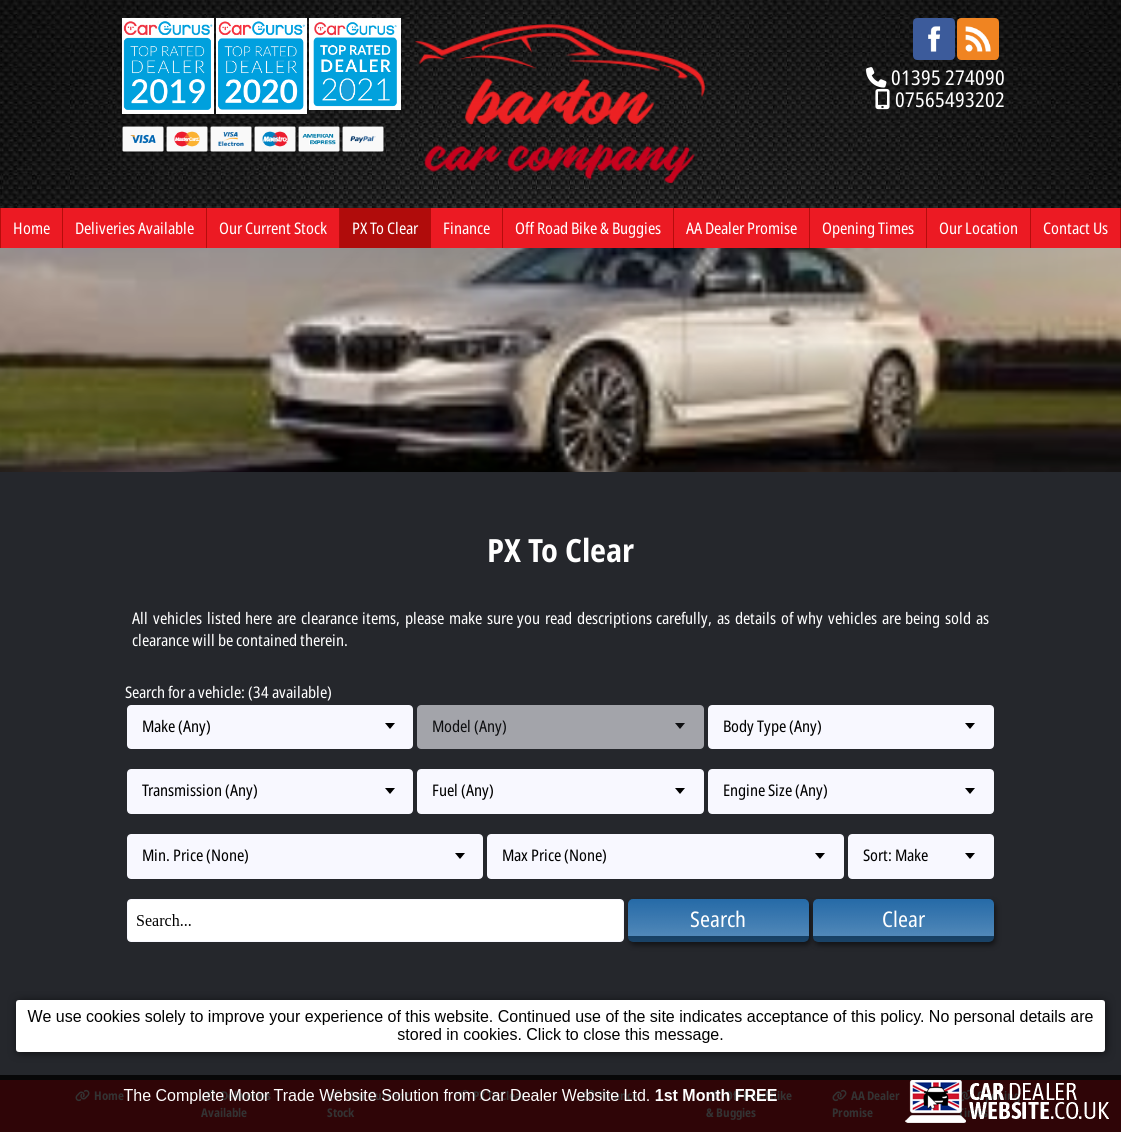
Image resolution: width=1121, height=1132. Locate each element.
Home (31, 228)
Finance (466, 228)
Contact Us (1075, 228)
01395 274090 (948, 77)
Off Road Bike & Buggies (588, 228)
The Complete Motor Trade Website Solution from (451, 1095)
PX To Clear (385, 228)
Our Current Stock (273, 228)
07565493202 (950, 99)
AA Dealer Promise (741, 228)
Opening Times (868, 228)
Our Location (978, 228)
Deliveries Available (134, 228)
